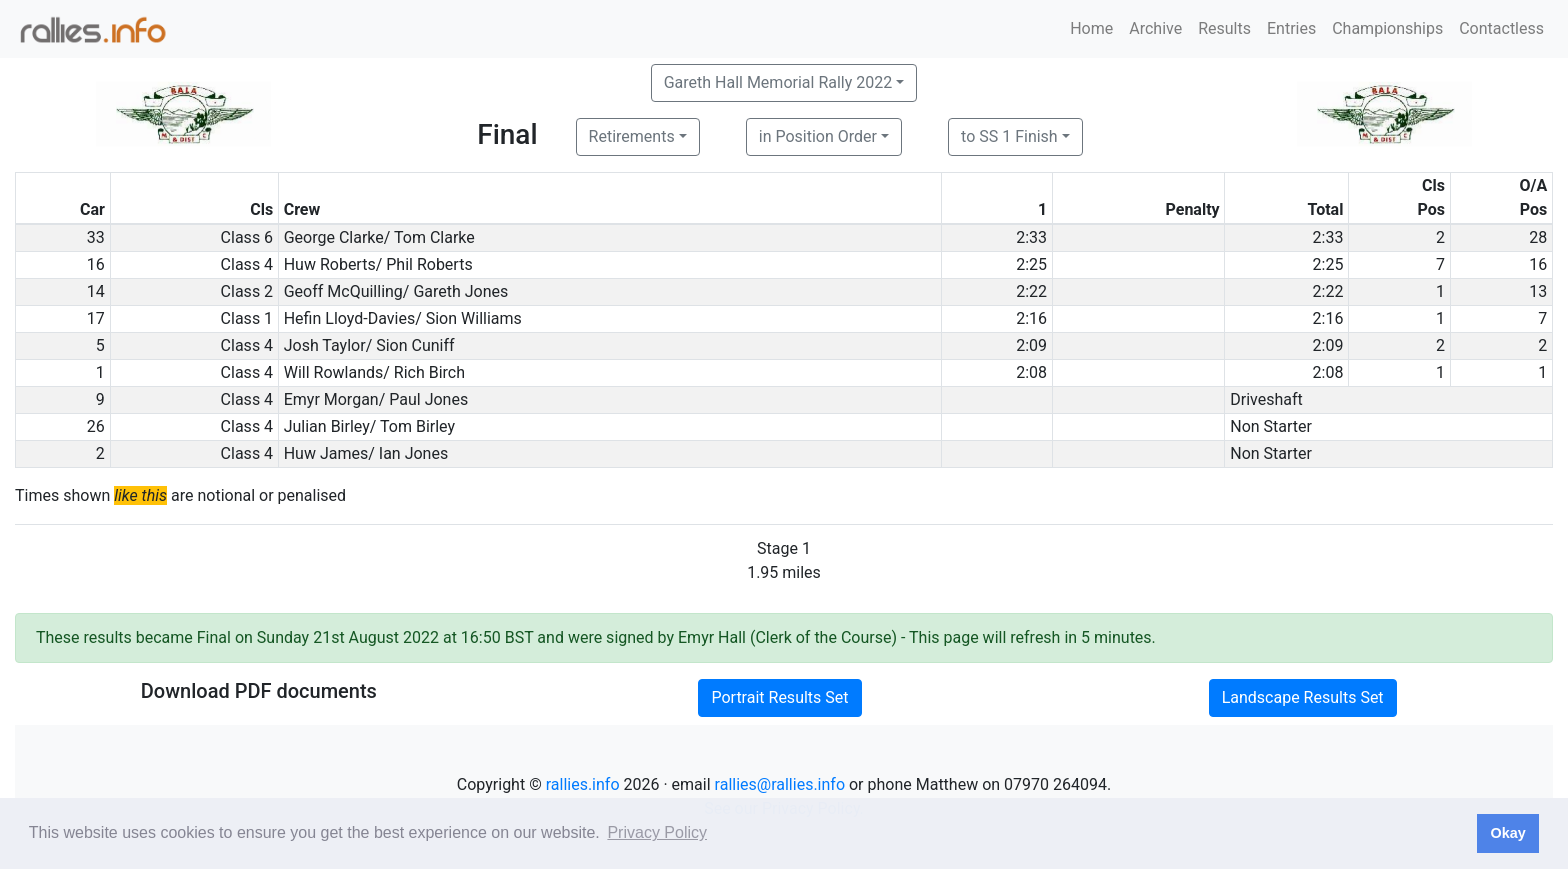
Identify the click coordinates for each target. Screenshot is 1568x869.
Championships (1387, 28)
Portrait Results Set (779, 697)
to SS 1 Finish (1009, 136)
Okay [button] (1507, 833)
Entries (1291, 28)
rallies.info (583, 784)
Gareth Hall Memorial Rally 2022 (778, 82)
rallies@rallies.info (780, 784)
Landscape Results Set (1303, 697)
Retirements (632, 136)
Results (1224, 28)
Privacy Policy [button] (657, 832)
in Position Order (818, 136)
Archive (1155, 28)
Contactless (1501, 28)
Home (1091, 28)
